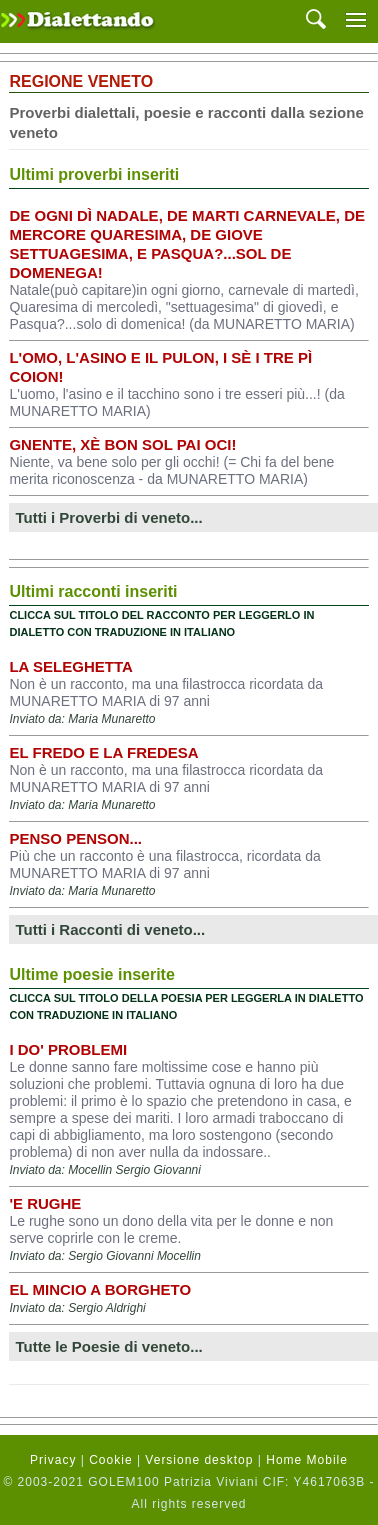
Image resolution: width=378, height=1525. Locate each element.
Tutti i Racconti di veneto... (110, 929)
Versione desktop (199, 1460)
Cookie (110, 1460)
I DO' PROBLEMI (68, 1049)
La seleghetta (70, 666)
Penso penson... (75, 838)
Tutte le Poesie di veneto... (108, 1346)
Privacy (53, 1460)
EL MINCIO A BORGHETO (100, 1289)
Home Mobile (307, 1460)
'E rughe (45, 1203)
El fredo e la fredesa (103, 752)
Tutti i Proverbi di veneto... (108, 517)
